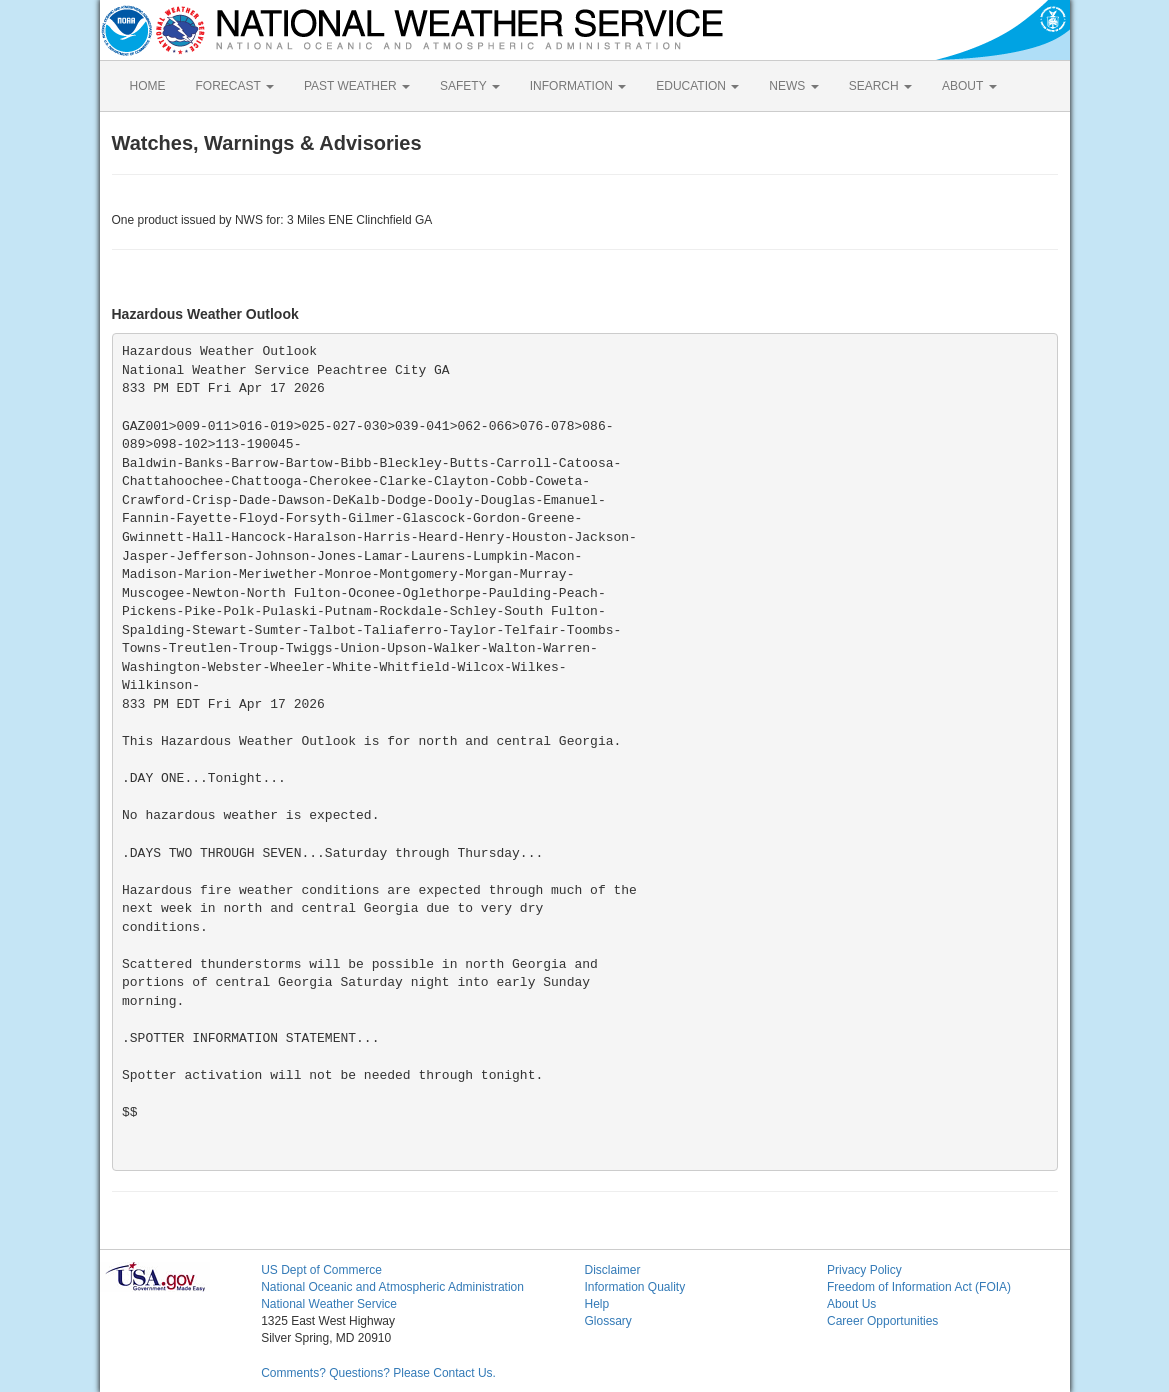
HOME (148, 86)
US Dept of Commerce (321, 1270)
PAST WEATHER (357, 86)
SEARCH (880, 86)
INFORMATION (578, 86)
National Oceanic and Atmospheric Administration (392, 1287)
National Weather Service (329, 1304)
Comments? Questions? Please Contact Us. (378, 1373)
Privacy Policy (864, 1270)
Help (596, 1304)
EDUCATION (697, 86)
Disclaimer (612, 1270)
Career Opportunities (882, 1321)
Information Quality (634, 1287)
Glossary (607, 1321)
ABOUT (969, 86)
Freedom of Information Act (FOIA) (919, 1287)
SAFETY (470, 86)
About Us (851, 1304)
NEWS (793, 86)
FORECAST (235, 86)
